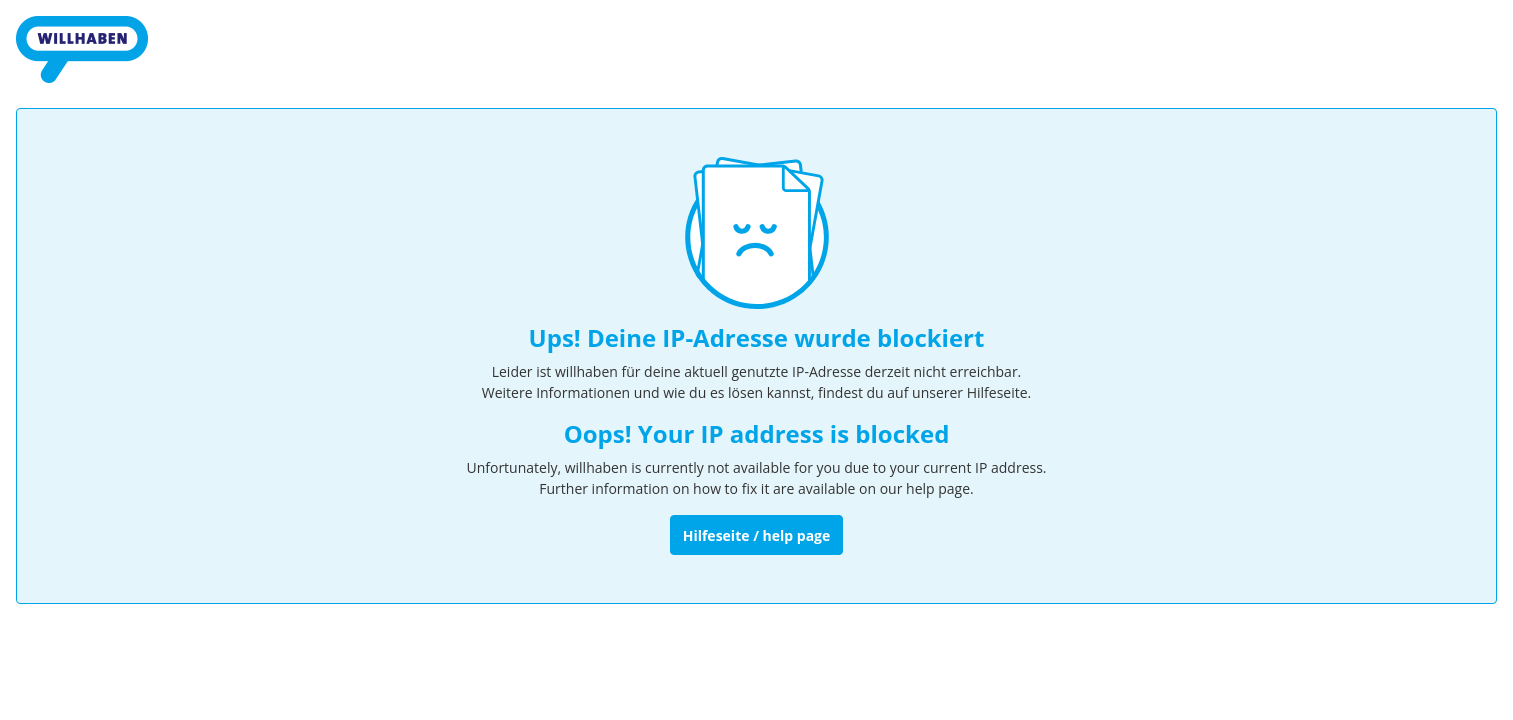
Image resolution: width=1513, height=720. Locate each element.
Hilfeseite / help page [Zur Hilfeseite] (757, 535)
